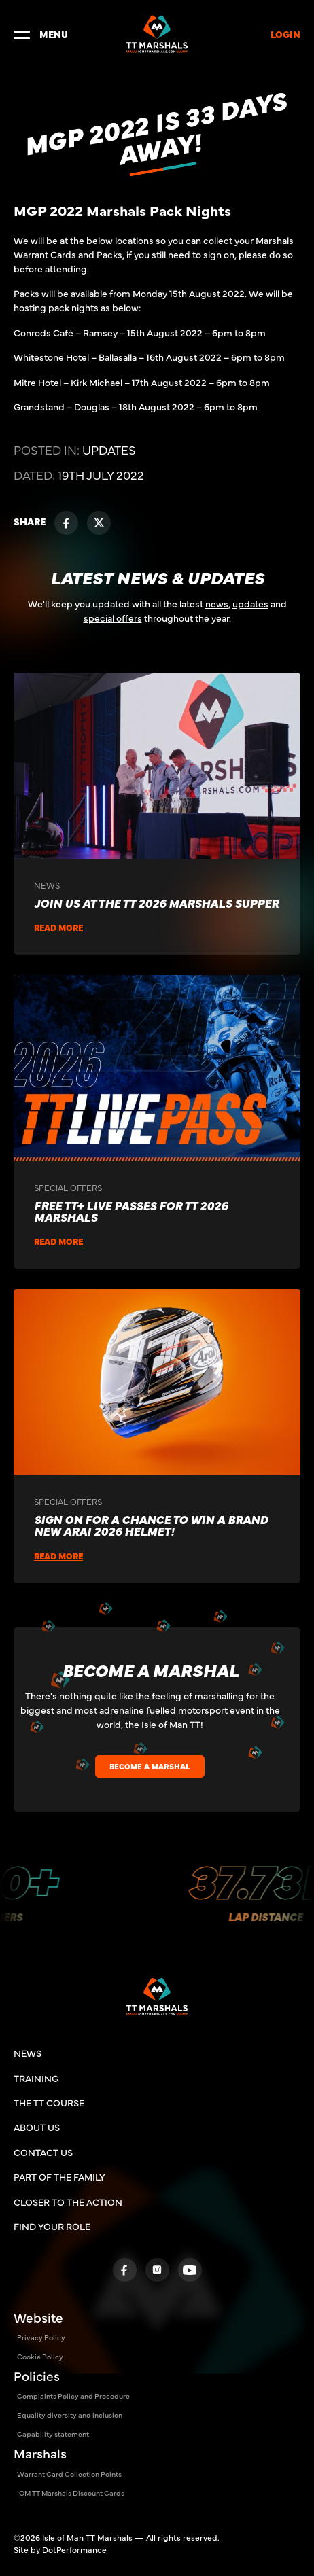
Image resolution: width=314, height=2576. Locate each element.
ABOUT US (37, 2127)
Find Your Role (52, 2226)
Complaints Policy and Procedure (73, 2395)
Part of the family (59, 2176)
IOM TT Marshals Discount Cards (70, 2493)
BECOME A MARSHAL (149, 1766)
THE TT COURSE (49, 2102)
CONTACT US (43, 2152)
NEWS (27, 2053)
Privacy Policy (41, 2337)
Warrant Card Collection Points (69, 2474)
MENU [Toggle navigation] (41, 34)
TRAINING (36, 2078)
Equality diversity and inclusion (69, 2415)
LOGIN (285, 34)
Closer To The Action (68, 2201)
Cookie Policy (40, 2356)
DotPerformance (74, 2549)
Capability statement (53, 2434)
